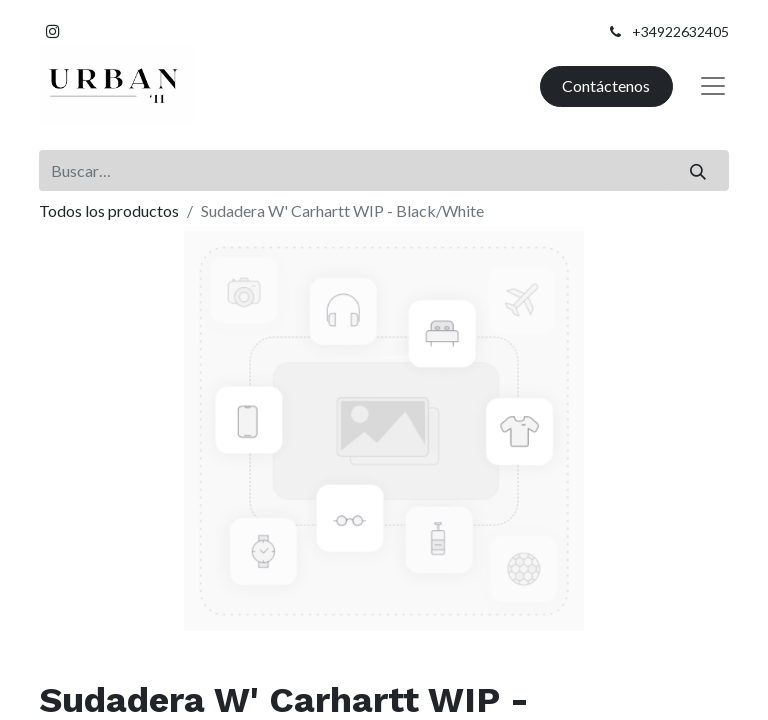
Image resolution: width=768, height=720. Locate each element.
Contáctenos (606, 85)
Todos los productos (109, 210)
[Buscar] (698, 170)
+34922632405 (680, 31)
